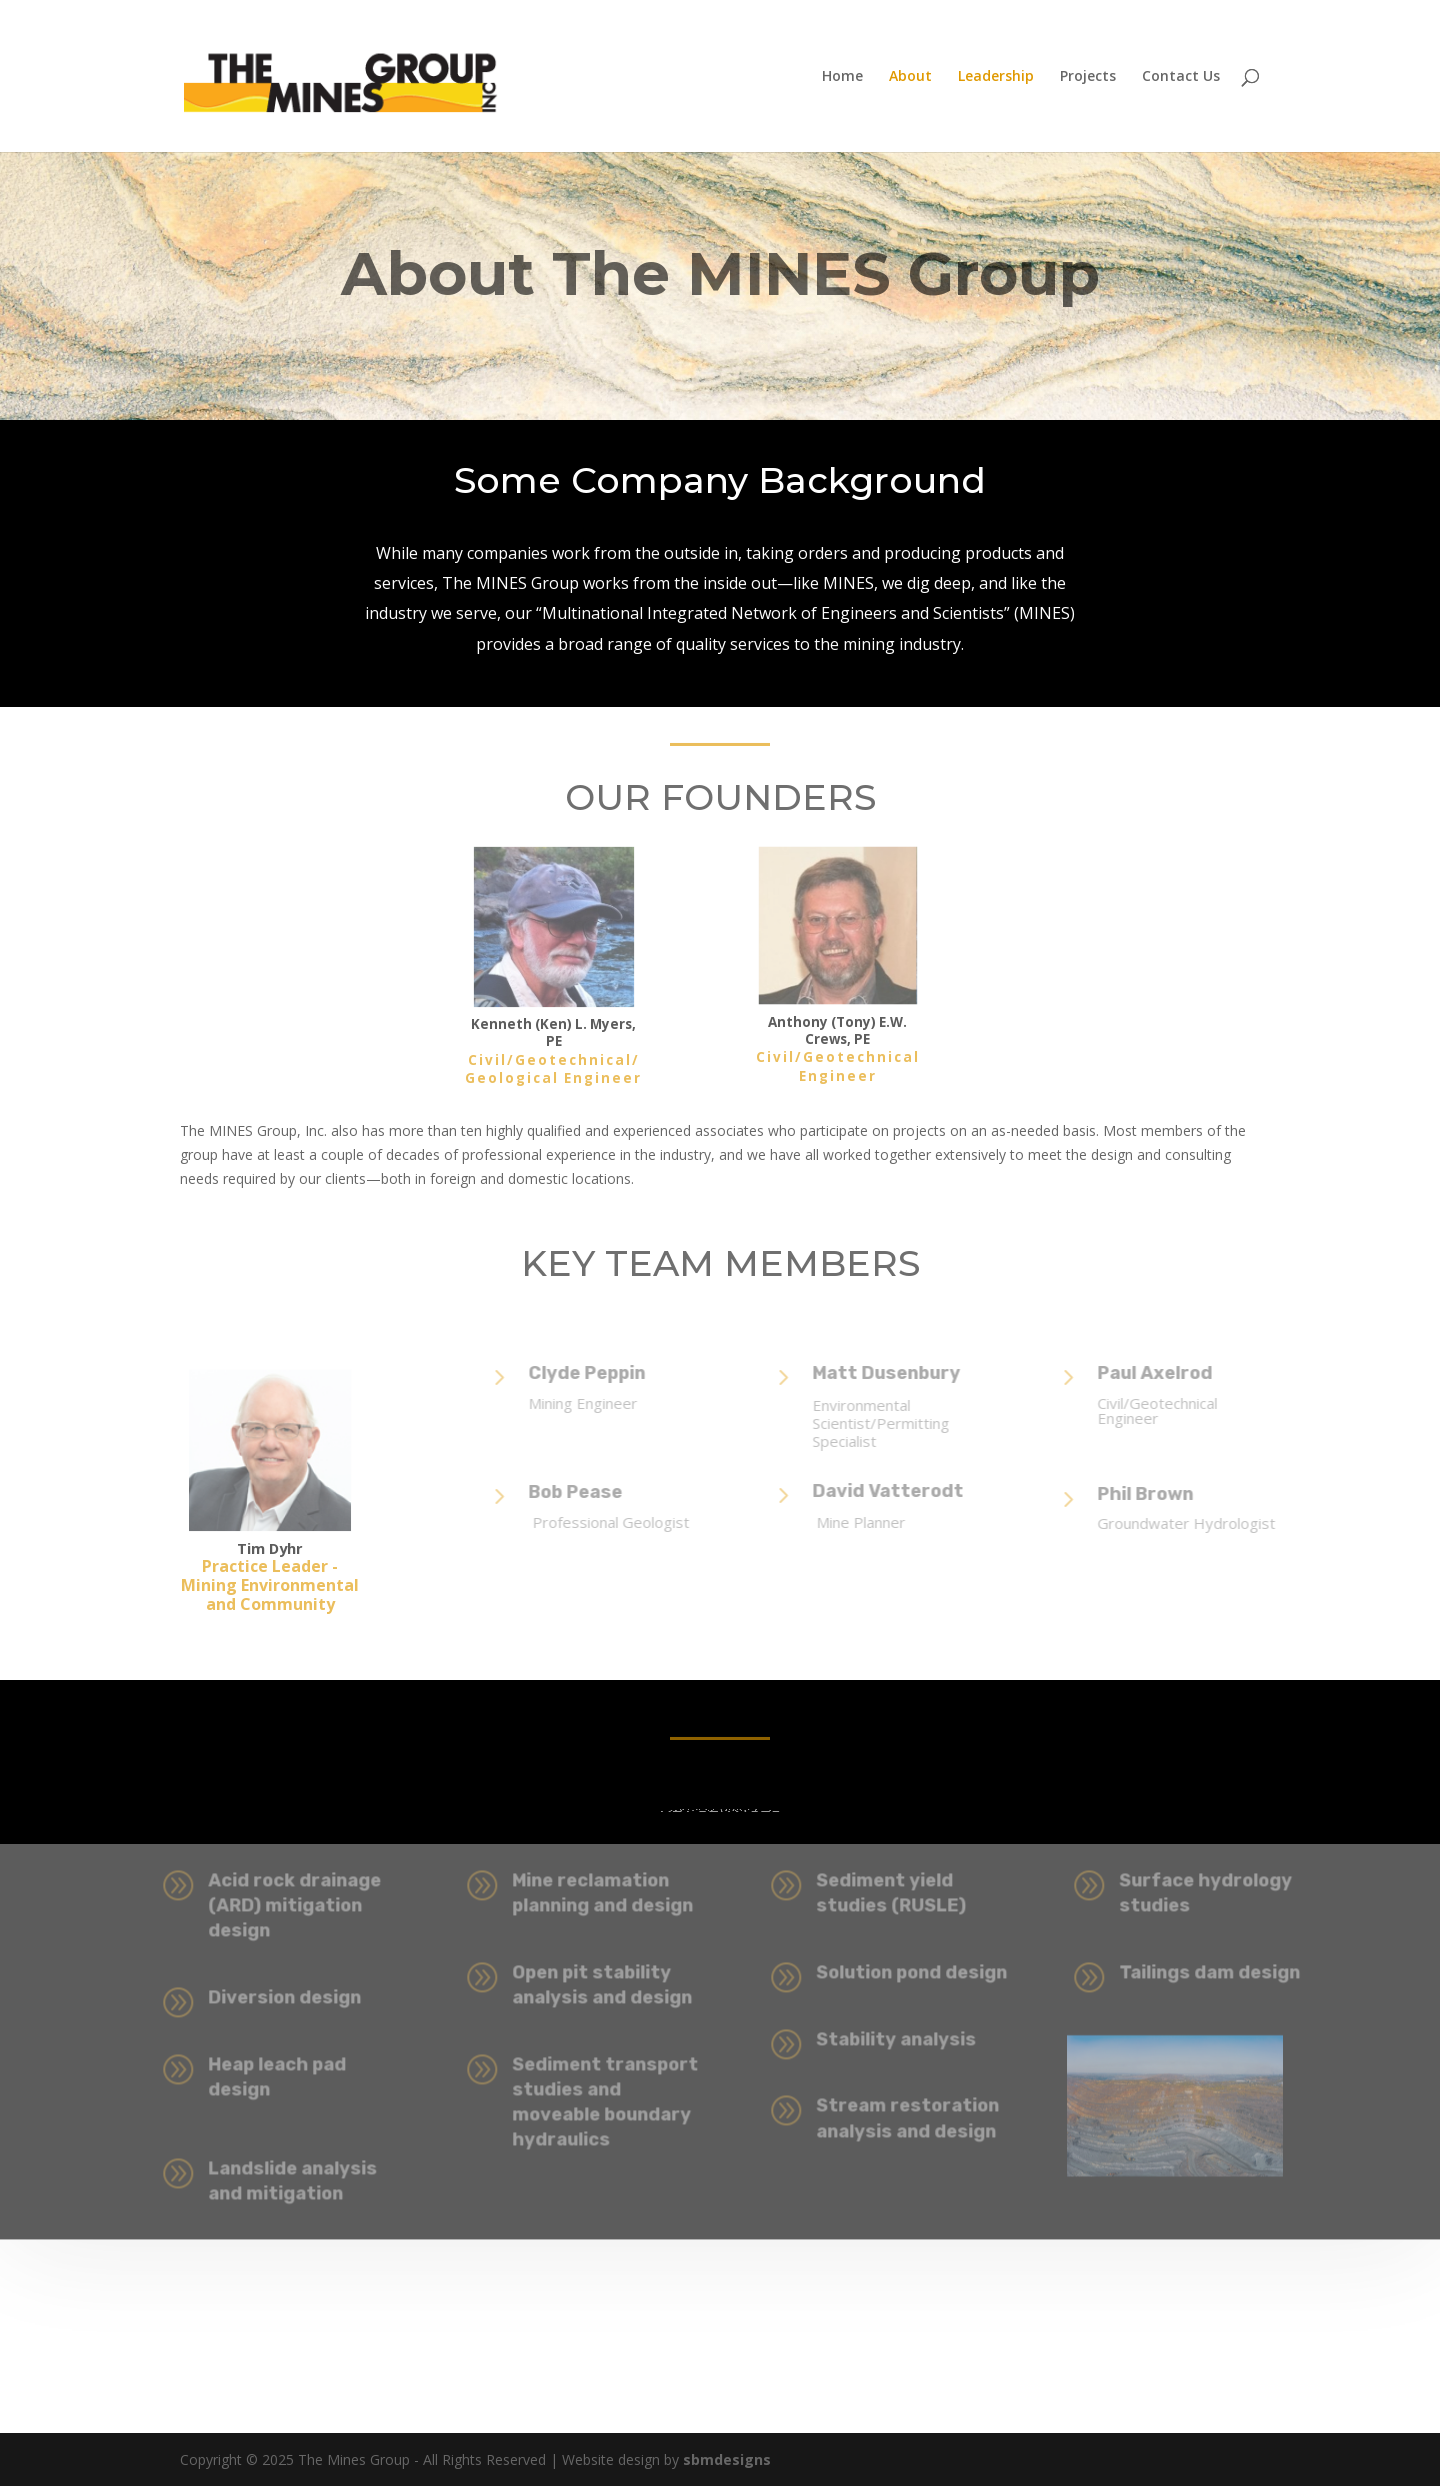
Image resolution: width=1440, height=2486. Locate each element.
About (910, 77)
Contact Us (1181, 77)
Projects (1088, 77)
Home (842, 77)
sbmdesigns (725, 2459)
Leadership (996, 77)
